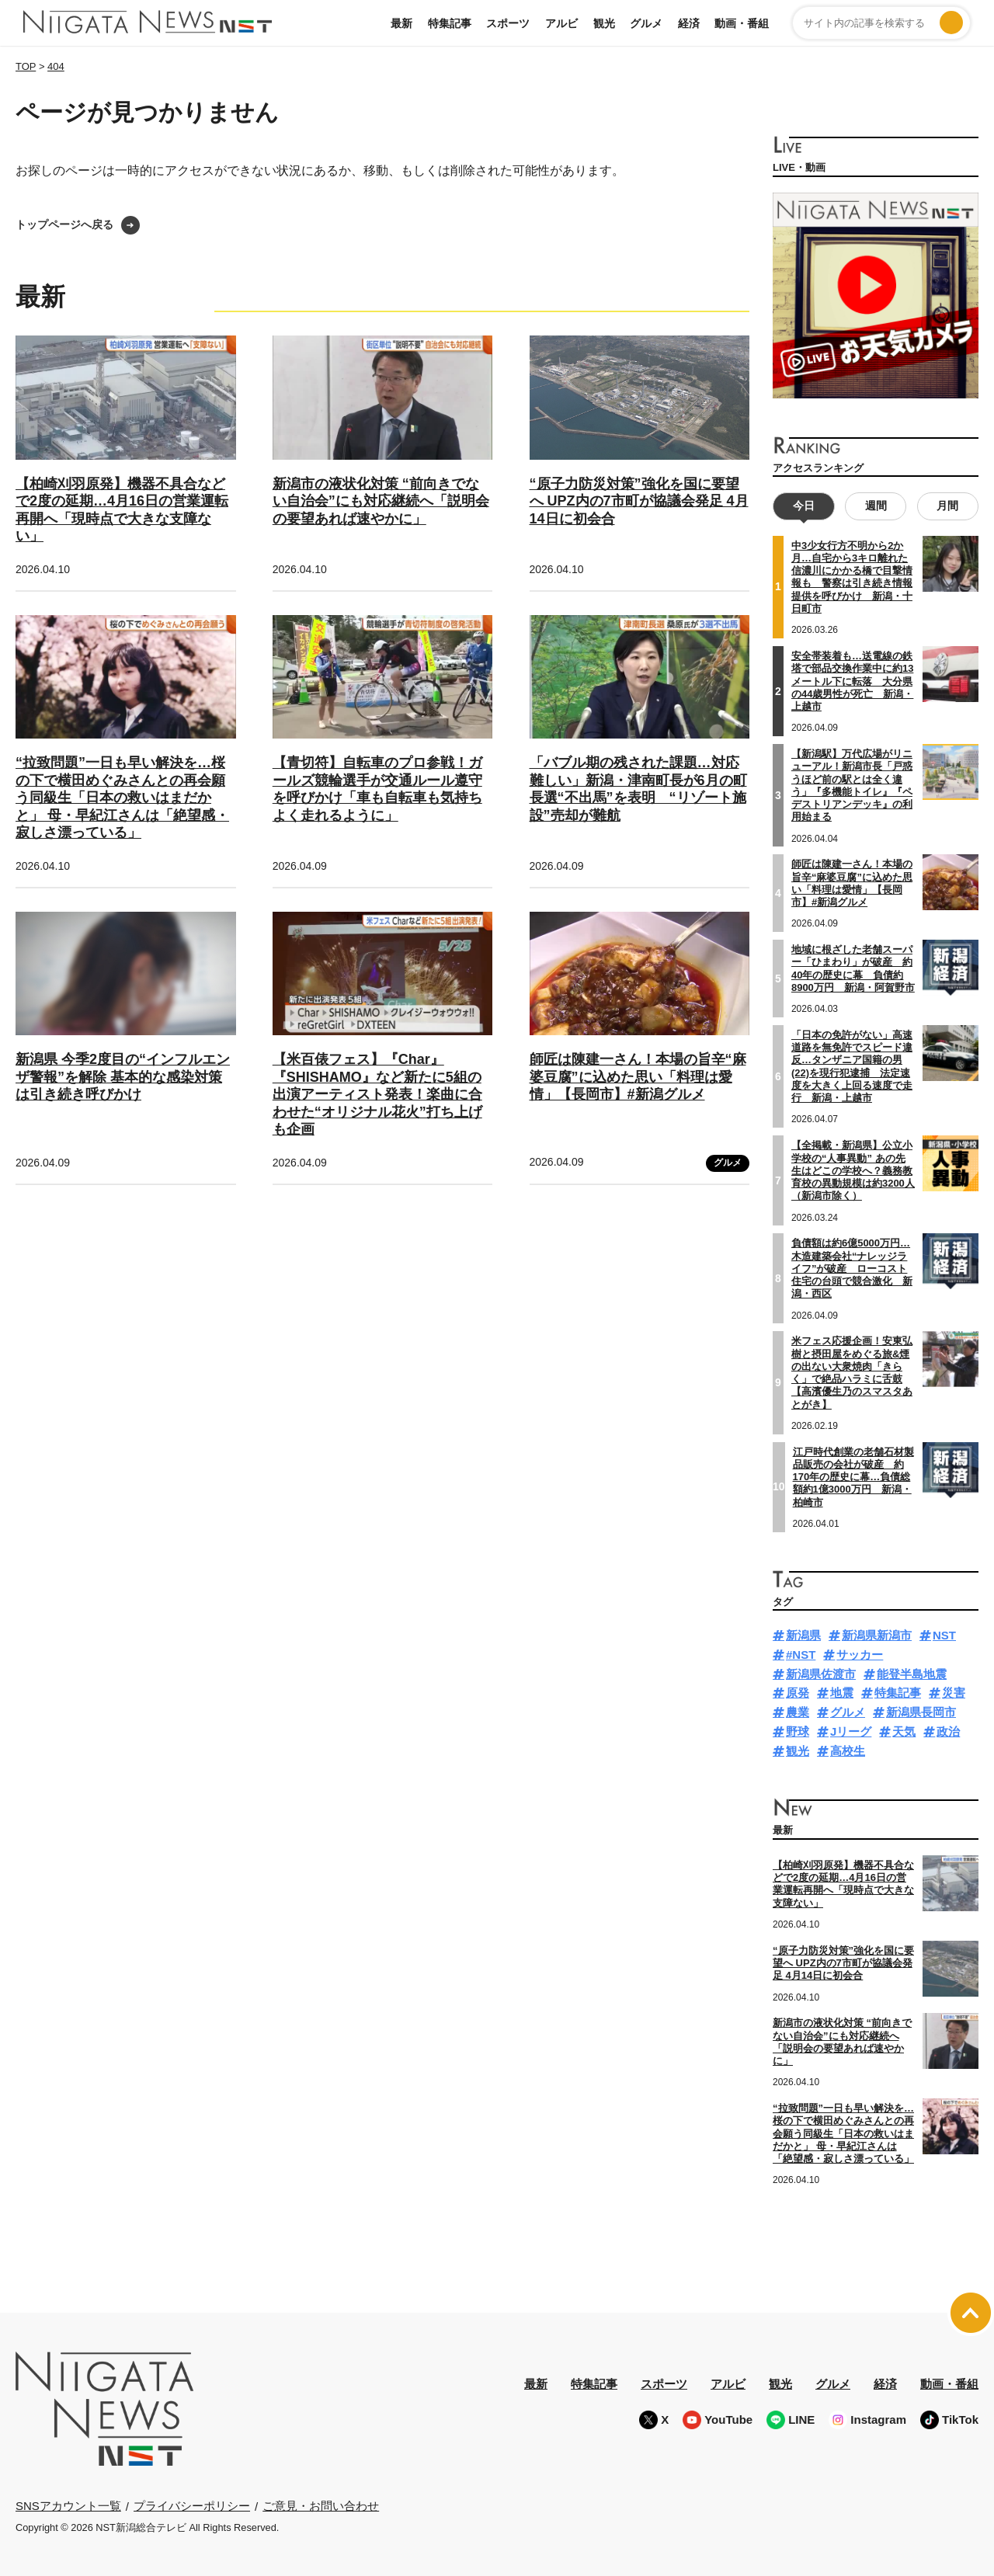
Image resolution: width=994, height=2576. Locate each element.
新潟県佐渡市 (821, 1674)
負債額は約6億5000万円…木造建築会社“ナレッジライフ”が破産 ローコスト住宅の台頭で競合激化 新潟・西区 (851, 1268)
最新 (401, 23)
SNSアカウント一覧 (68, 2505)
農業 (797, 1712)
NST (944, 1635)
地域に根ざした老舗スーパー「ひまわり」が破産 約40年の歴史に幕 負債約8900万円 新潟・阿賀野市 (853, 968)
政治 (948, 1731)
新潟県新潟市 (877, 1635)
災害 (953, 1692)
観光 (604, 23)
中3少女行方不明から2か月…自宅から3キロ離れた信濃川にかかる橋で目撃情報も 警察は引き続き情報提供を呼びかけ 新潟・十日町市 (851, 577)
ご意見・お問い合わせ (320, 2505)
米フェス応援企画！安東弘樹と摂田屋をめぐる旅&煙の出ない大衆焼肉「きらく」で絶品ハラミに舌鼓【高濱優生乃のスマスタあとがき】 (851, 1372)
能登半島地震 (912, 1674)
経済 (689, 23)
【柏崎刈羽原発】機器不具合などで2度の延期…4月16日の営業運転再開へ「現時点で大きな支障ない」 (843, 1884)
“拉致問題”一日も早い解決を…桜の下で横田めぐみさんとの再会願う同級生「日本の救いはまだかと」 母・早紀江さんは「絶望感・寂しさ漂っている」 (122, 797)
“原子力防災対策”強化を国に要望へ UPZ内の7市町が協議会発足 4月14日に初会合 (639, 501)
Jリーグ (850, 1731)
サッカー (859, 1654)
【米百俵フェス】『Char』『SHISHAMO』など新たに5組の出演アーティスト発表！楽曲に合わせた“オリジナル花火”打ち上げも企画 (377, 1094)
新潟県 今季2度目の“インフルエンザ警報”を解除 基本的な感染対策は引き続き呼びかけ (123, 1077)
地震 (841, 1692)
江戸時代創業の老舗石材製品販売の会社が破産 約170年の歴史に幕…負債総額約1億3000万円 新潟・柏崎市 (853, 1476)
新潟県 (803, 1635)
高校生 (847, 1750)
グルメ (646, 23)
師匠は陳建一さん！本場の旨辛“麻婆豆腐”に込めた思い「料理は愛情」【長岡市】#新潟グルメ (638, 1077)
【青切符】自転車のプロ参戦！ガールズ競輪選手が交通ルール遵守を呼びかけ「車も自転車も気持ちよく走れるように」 (377, 789)
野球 (797, 1731)
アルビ (561, 23)
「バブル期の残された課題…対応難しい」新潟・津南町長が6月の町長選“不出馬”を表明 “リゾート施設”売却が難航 (638, 789)
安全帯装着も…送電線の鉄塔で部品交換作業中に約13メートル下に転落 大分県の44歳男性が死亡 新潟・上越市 (852, 681)
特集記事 (449, 23)
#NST (800, 1654)
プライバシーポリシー (192, 2505)
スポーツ (508, 23)
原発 (797, 1692)
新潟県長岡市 (921, 1712)
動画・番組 (741, 23)
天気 (904, 1731)
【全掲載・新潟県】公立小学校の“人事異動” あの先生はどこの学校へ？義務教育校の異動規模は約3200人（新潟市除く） (853, 1170)
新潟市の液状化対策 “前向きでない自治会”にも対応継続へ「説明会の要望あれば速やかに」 (381, 501)
